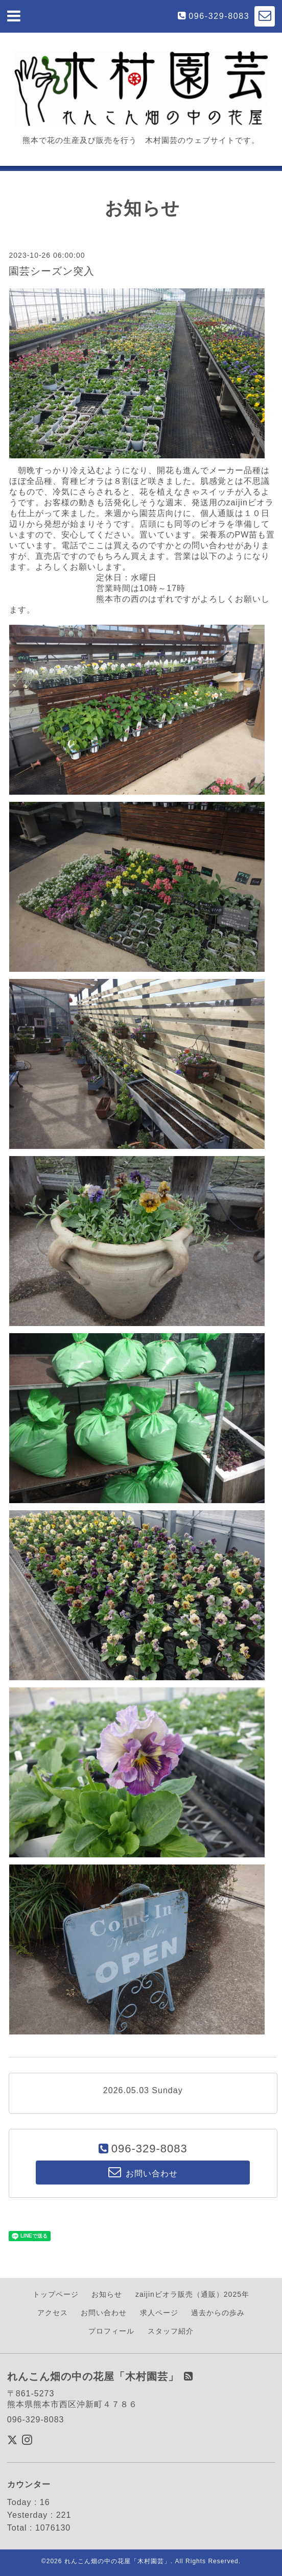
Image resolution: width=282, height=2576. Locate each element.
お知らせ (106, 2294)
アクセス (52, 2313)
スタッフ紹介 (171, 2331)
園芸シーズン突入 (52, 271)
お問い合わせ (104, 2313)
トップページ (56, 2294)
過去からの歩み (218, 2313)
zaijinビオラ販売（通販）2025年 (192, 2294)
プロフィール (111, 2331)
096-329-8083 (219, 16)
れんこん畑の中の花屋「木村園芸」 (117, 2561)
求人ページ (159, 2313)
